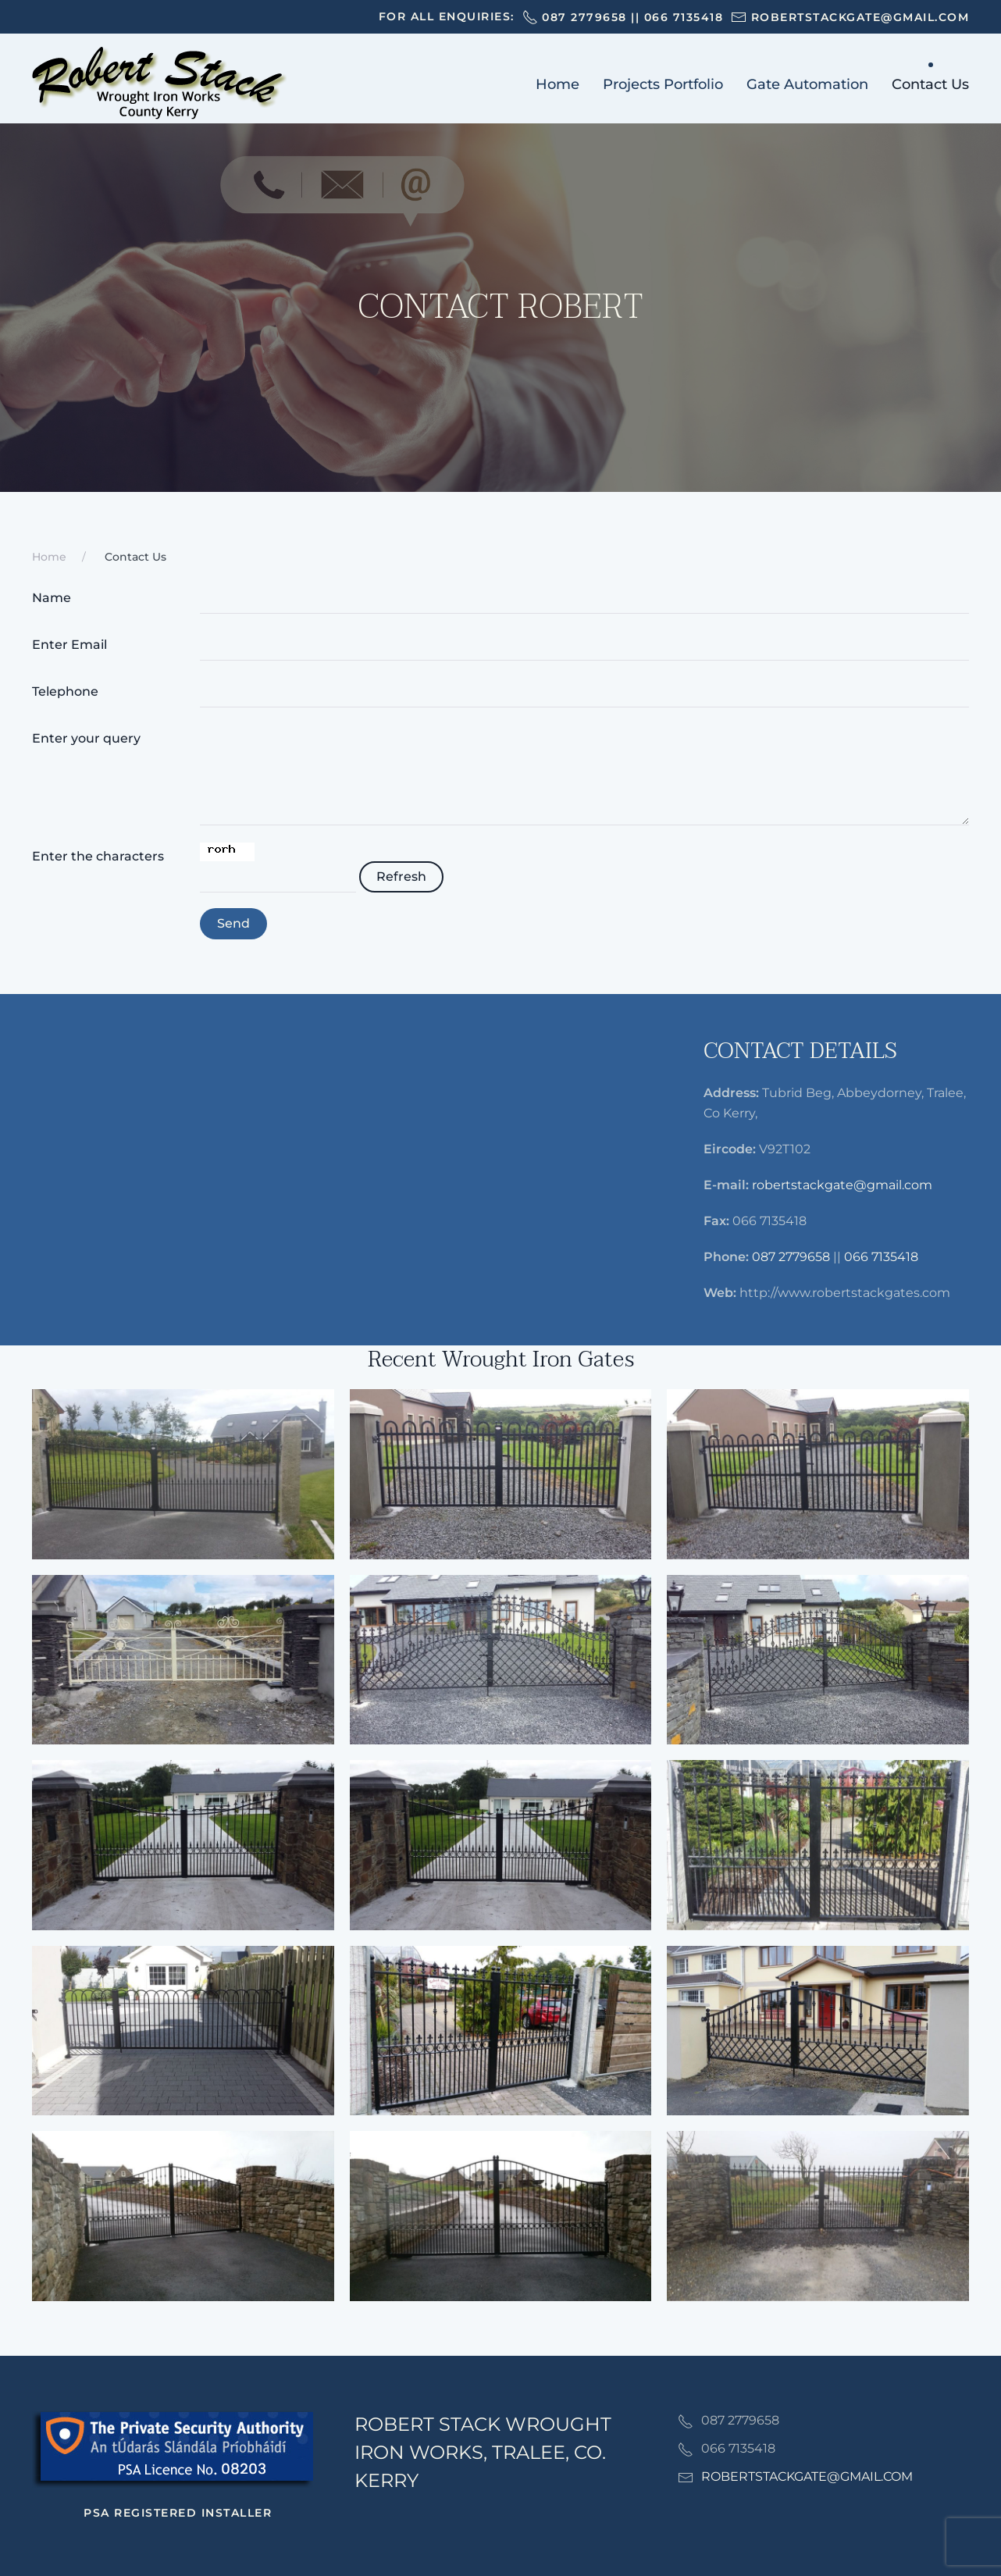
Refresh (401, 876)
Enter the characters (98, 856)
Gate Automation (807, 84)
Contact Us (930, 84)
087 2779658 (584, 17)
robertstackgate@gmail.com (842, 1185)
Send (233, 923)
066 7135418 (684, 17)
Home (557, 84)
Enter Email (69, 644)
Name (51, 597)
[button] (183, 1474)
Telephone (65, 691)
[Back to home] (159, 84)
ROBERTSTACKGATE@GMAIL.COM (807, 2476)
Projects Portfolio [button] (663, 84)
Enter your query (86, 738)
